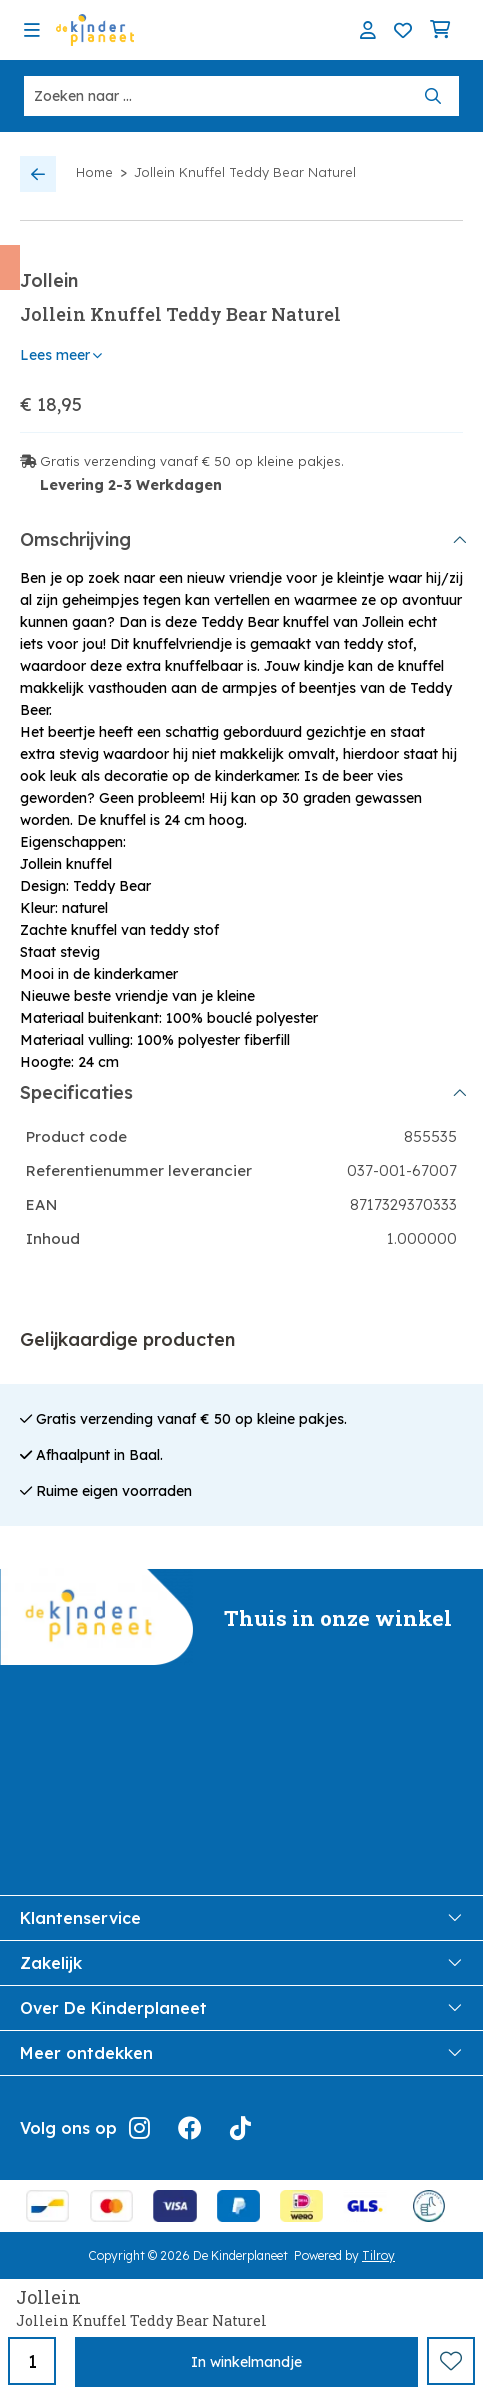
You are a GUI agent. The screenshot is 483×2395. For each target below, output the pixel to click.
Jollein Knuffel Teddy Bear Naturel (245, 172)
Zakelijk (241, 1963)
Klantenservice (241, 1918)
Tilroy (378, 2255)
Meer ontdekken (241, 2053)
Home (94, 172)
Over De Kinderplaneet (241, 2008)
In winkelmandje (246, 2362)
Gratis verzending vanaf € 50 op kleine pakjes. (192, 461)
